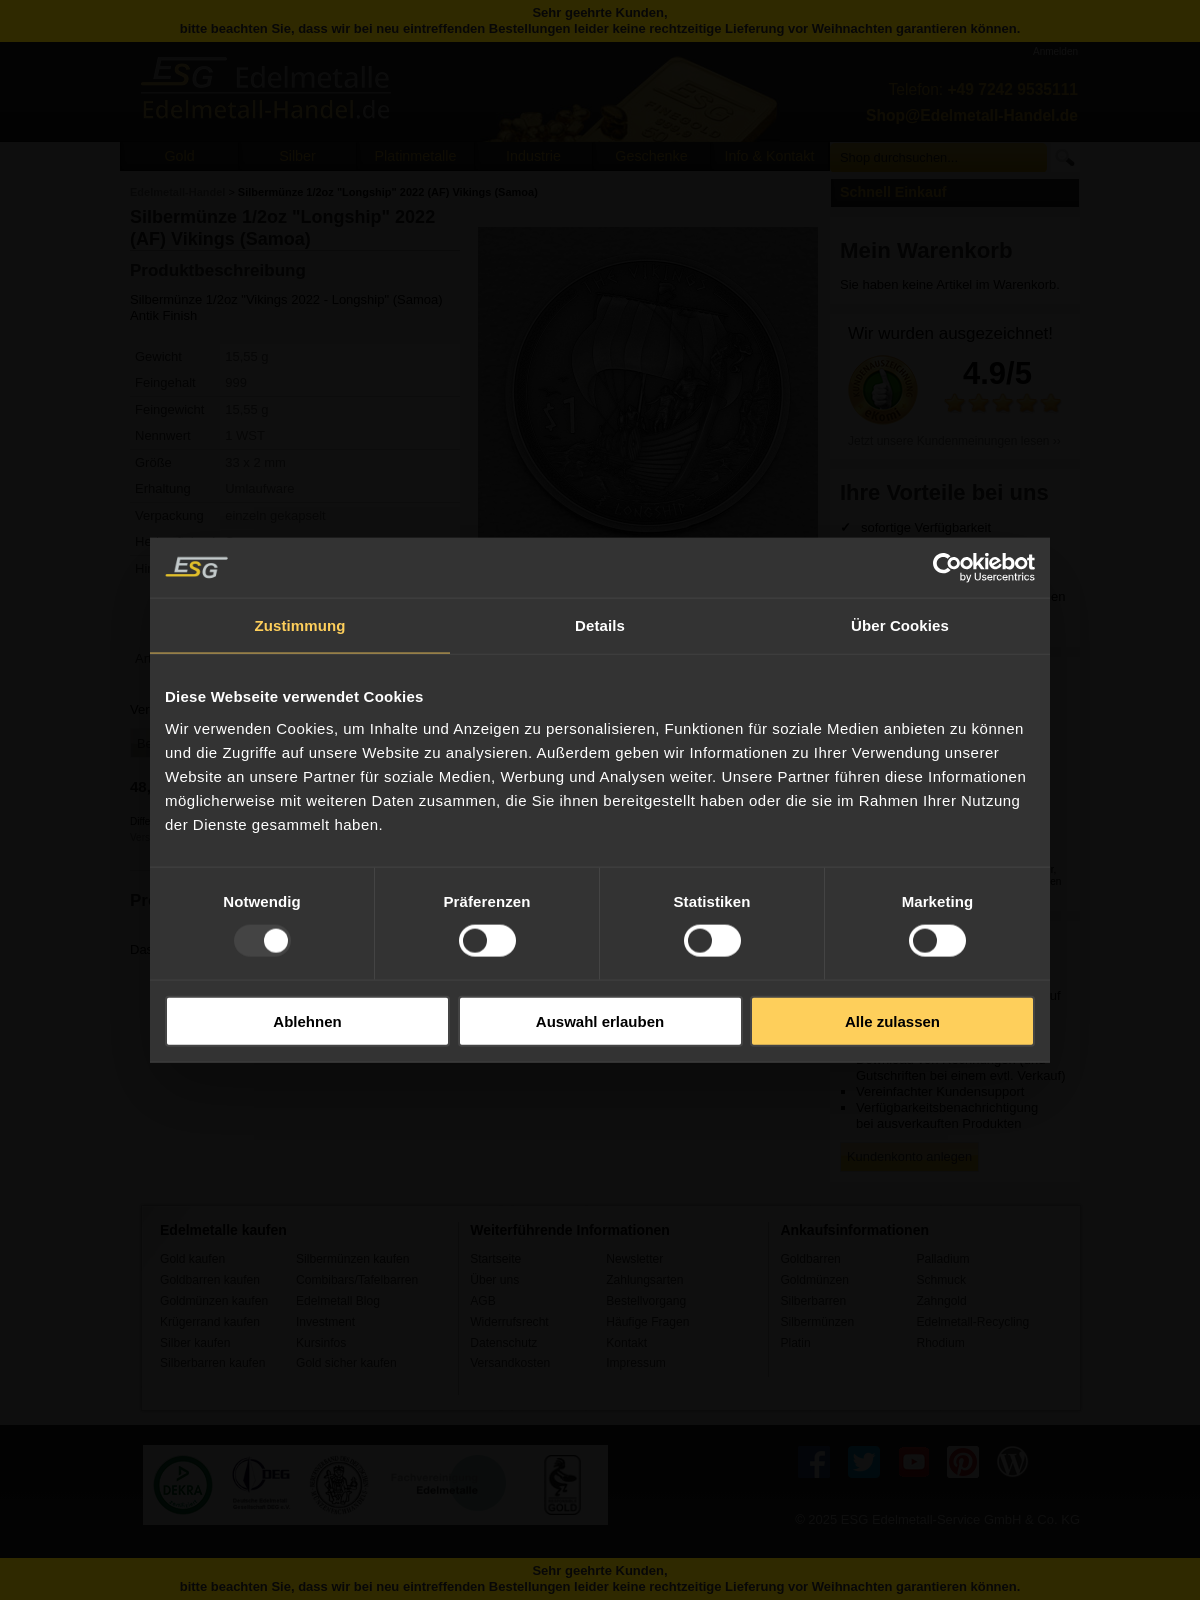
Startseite (495, 1259)
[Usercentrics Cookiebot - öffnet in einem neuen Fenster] (947, 568)
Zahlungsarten (644, 1280)
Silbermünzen (817, 1322)
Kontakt (626, 1343)
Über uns (494, 1280)
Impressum (636, 1363)
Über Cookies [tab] (900, 625)
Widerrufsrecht (509, 1322)
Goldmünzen (814, 1280)
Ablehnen (307, 1020)
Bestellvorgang (646, 1301)
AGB (483, 1301)
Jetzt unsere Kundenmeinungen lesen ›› (954, 441)
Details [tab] (600, 625)
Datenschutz (503, 1343)
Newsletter (634, 1259)
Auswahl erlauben (600, 1020)
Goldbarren (810, 1259)
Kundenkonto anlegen (909, 1156)
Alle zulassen (892, 1020)
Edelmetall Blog (338, 1301)
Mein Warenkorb (926, 250)
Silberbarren (813, 1301)
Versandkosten (510, 1363)
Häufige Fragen (647, 1322)
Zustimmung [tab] (300, 625)
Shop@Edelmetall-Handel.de (972, 115)
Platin (795, 1343)
